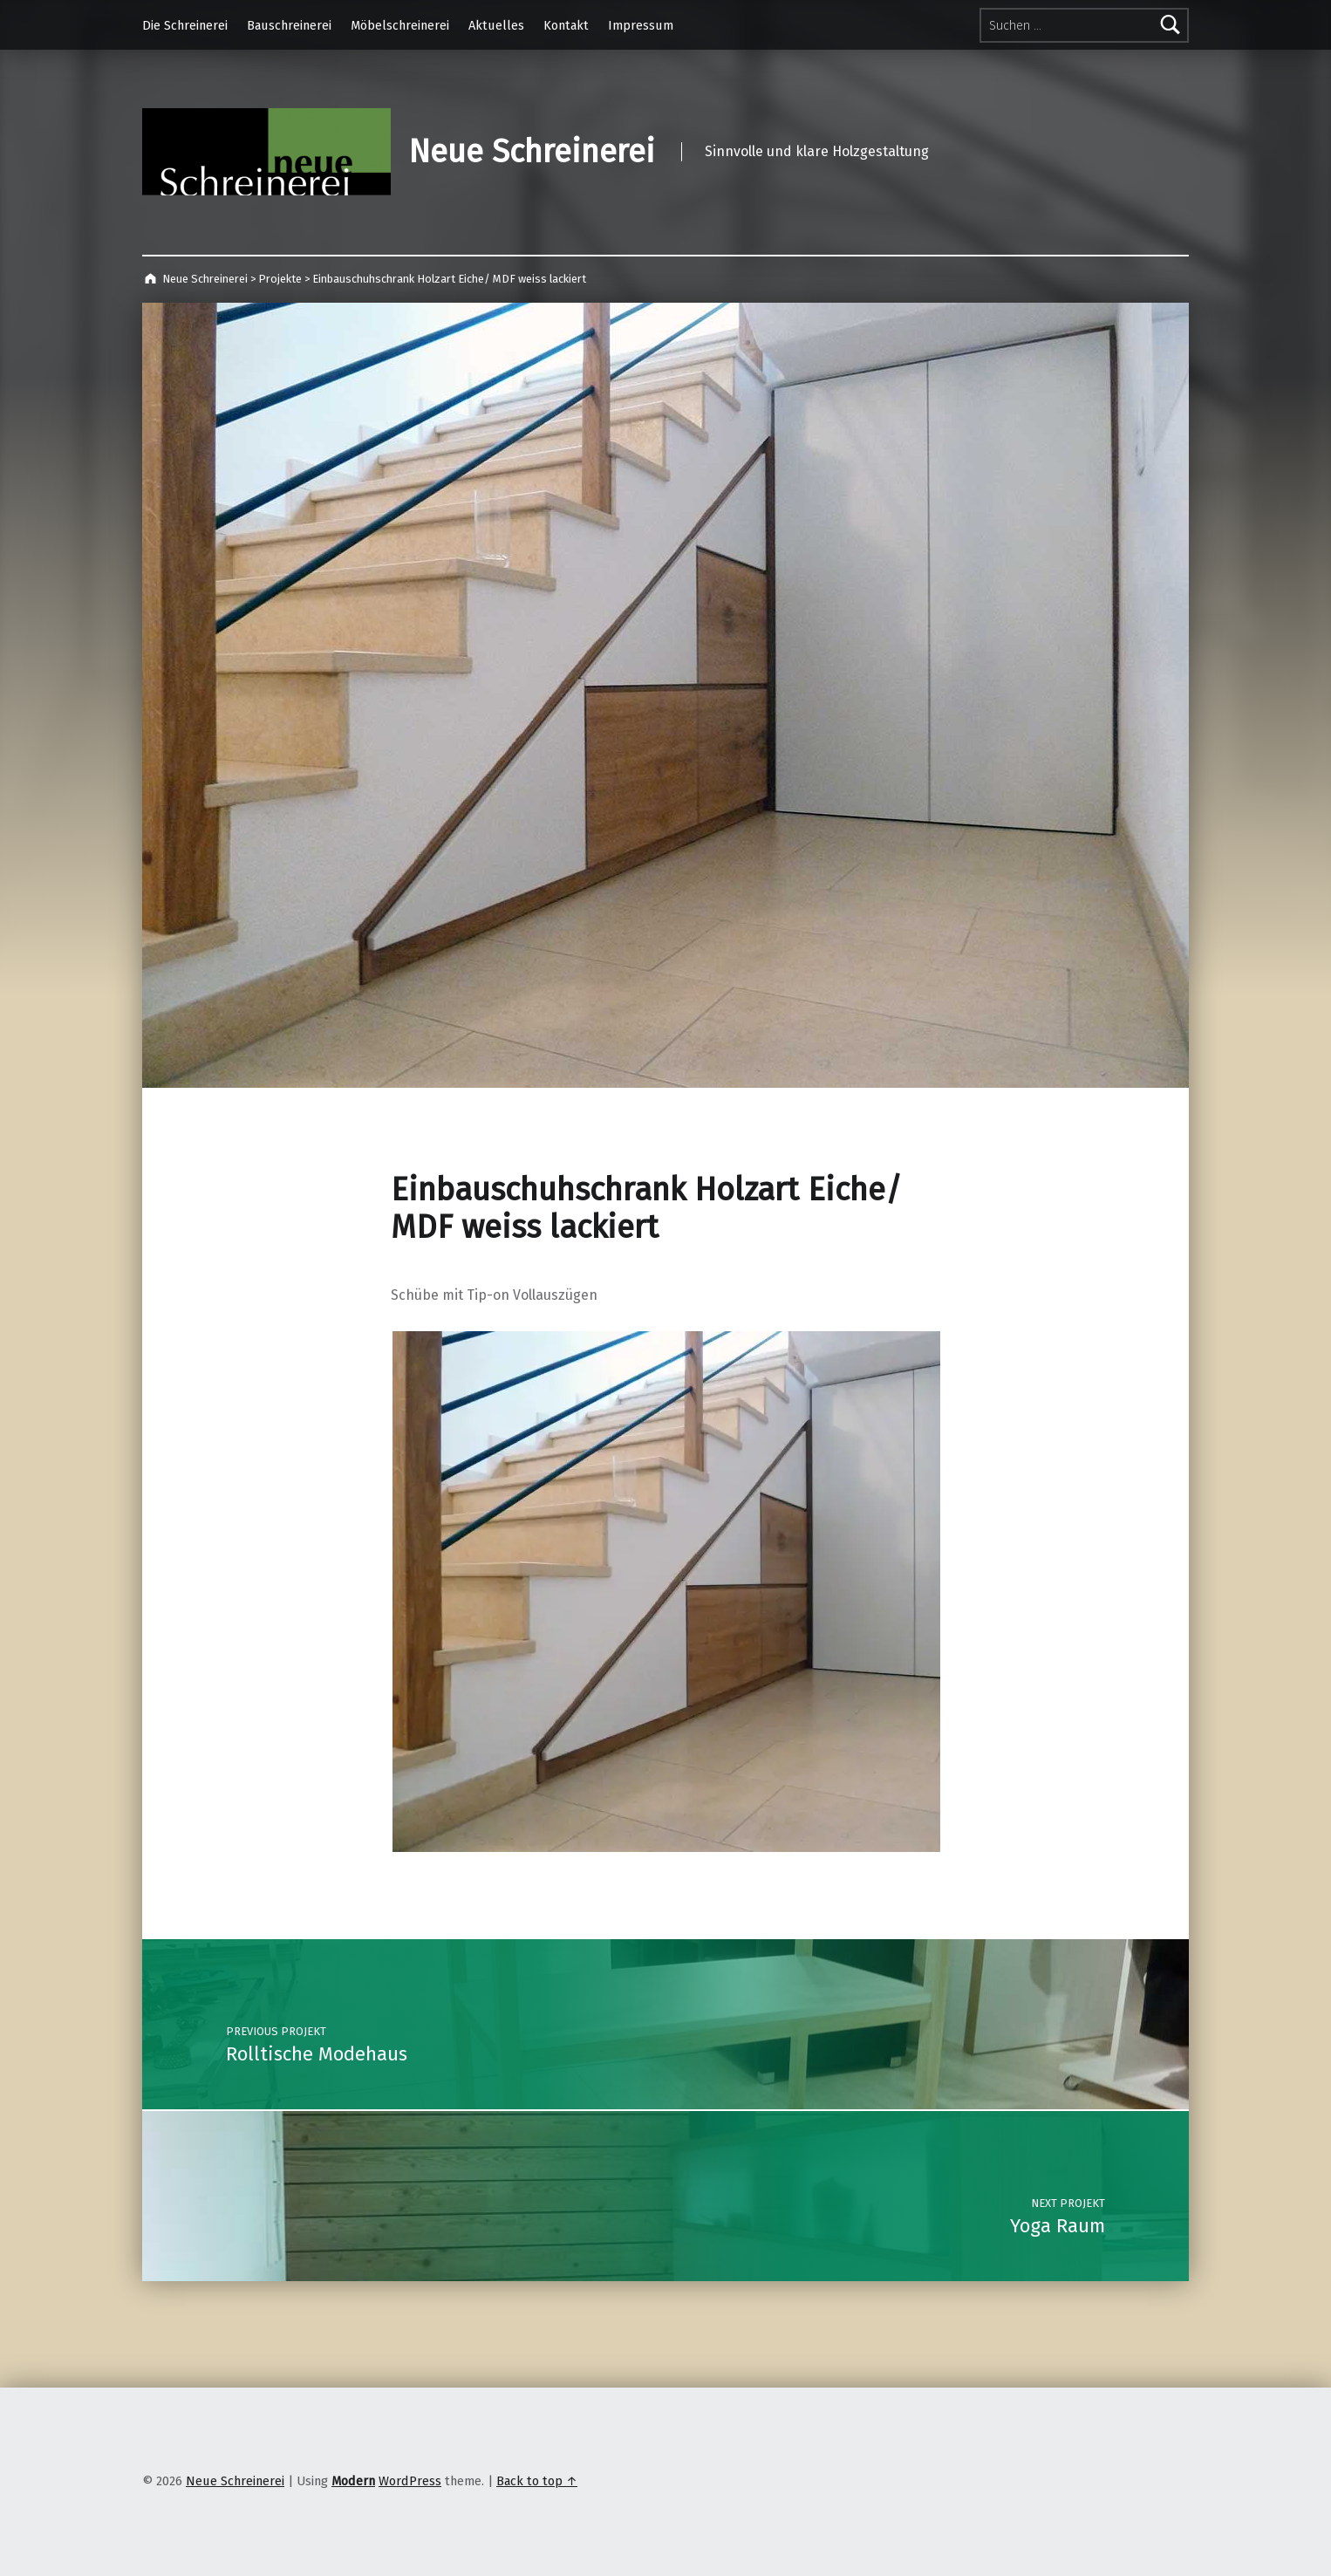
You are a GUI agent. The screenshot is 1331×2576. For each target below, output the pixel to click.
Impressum (640, 25)
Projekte (280, 278)
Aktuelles (496, 25)
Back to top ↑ (536, 2481)
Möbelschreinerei (400, 25)
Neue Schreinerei (531, 152)
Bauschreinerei (289, 25)
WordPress (410, 2481)
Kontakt (566, 25)
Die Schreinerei (185, 25)
